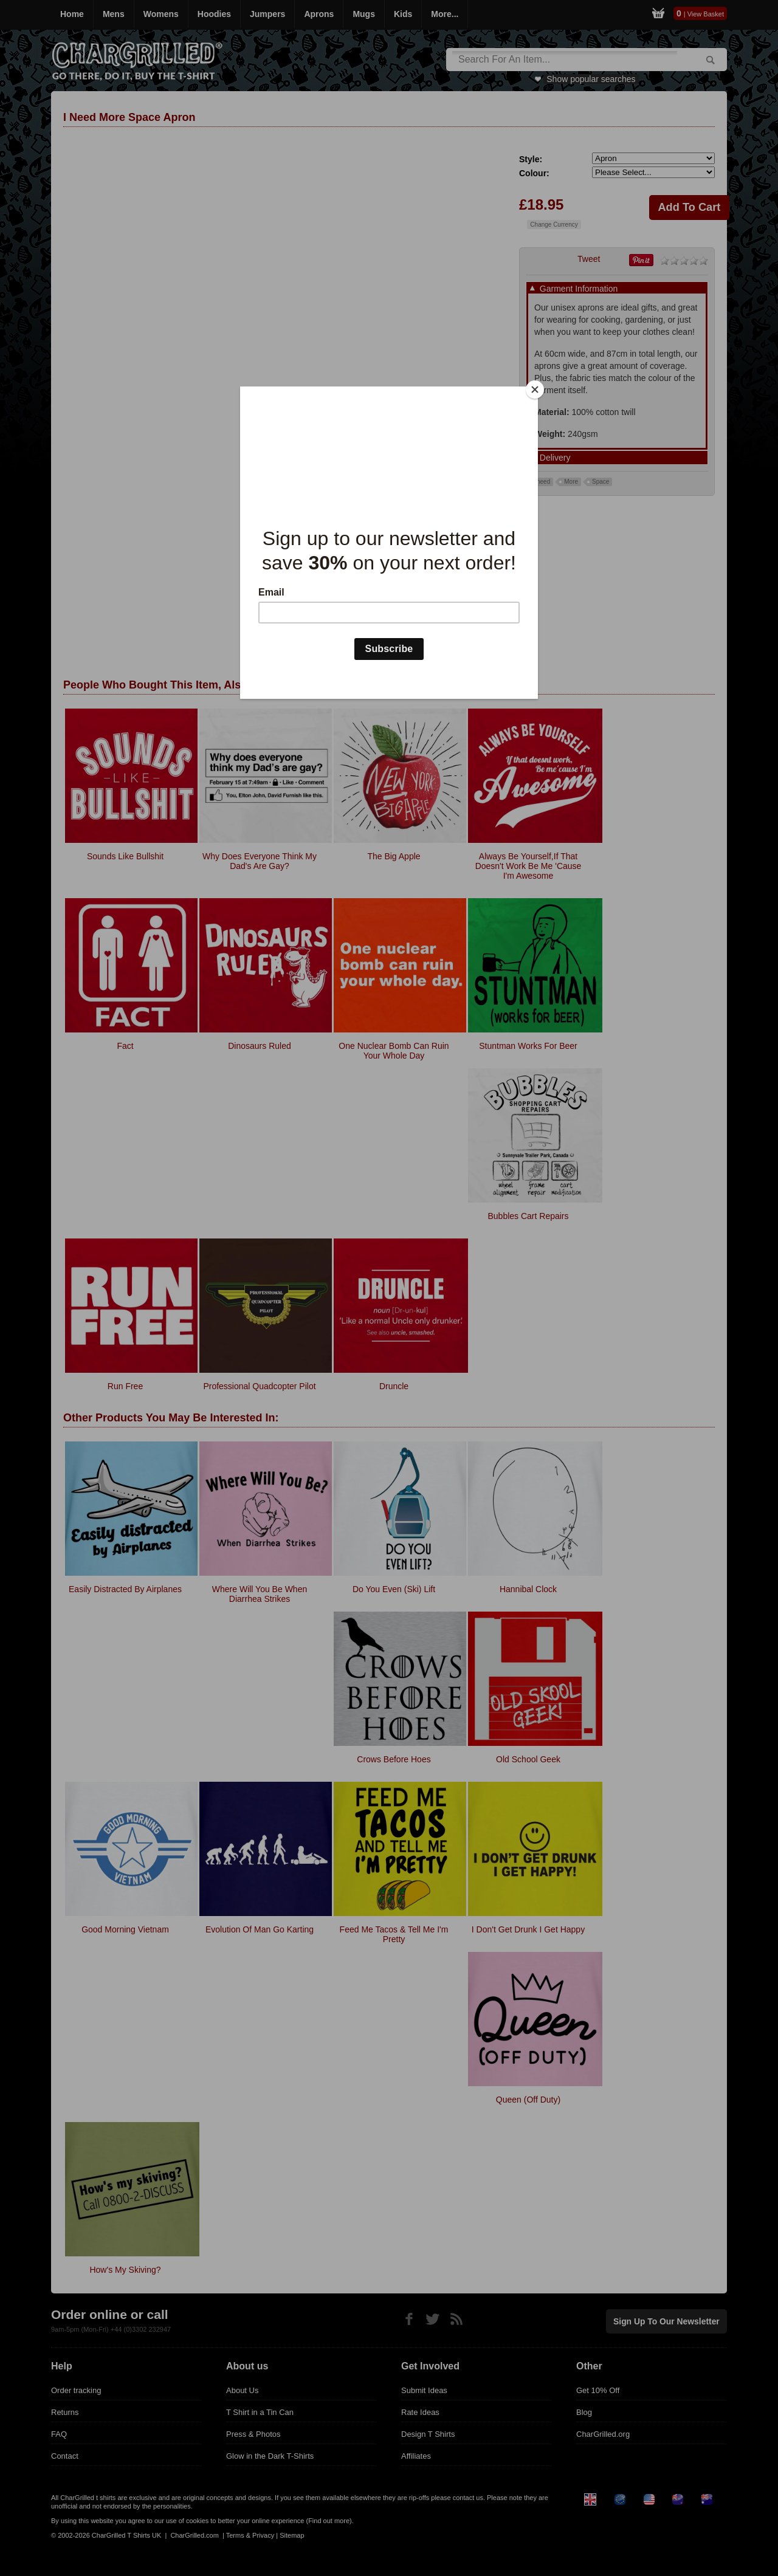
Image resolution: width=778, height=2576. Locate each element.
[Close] (535, 389)
